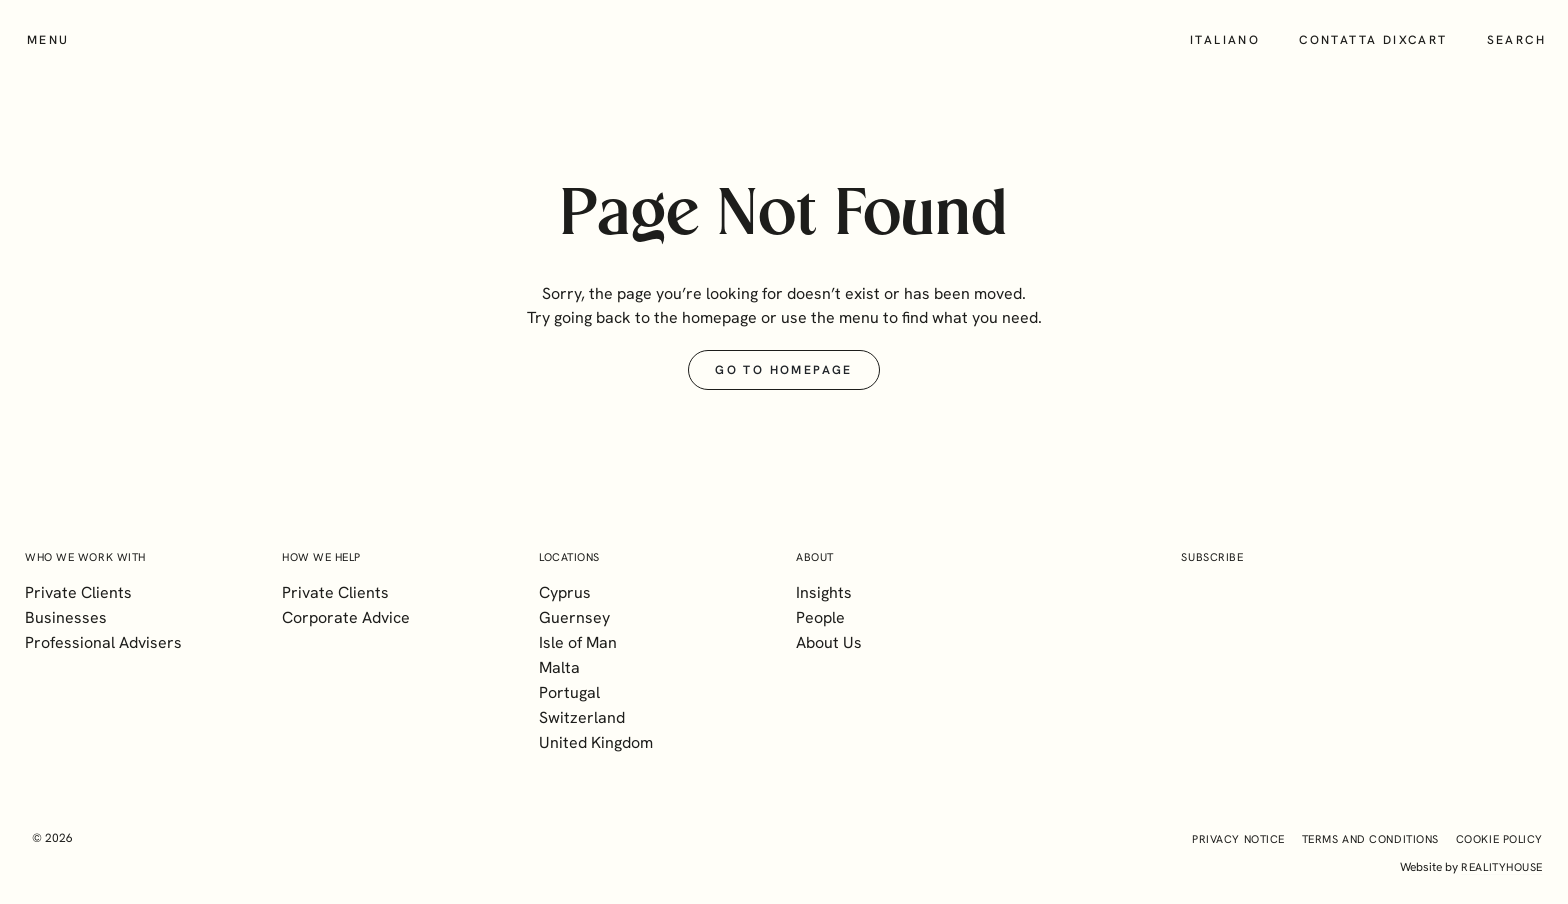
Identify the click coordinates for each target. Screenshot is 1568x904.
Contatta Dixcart (1373, 40)
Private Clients (78, 592)
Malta (559, 667)
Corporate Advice (346, 617)
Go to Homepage (784, 370)
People (820, 617)
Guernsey (574, 617)
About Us (829, 642)
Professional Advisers (103, 642)
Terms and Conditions (1370, 839)
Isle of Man (578, 642)
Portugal (569, 692)
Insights (824, 592)
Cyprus (565, 592)
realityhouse (1502, 867)
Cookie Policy (1499, 839)
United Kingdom (596, 742)
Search (1516, 40)
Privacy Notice (1238, 839)
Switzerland (582, 717)
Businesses (66, 617)
